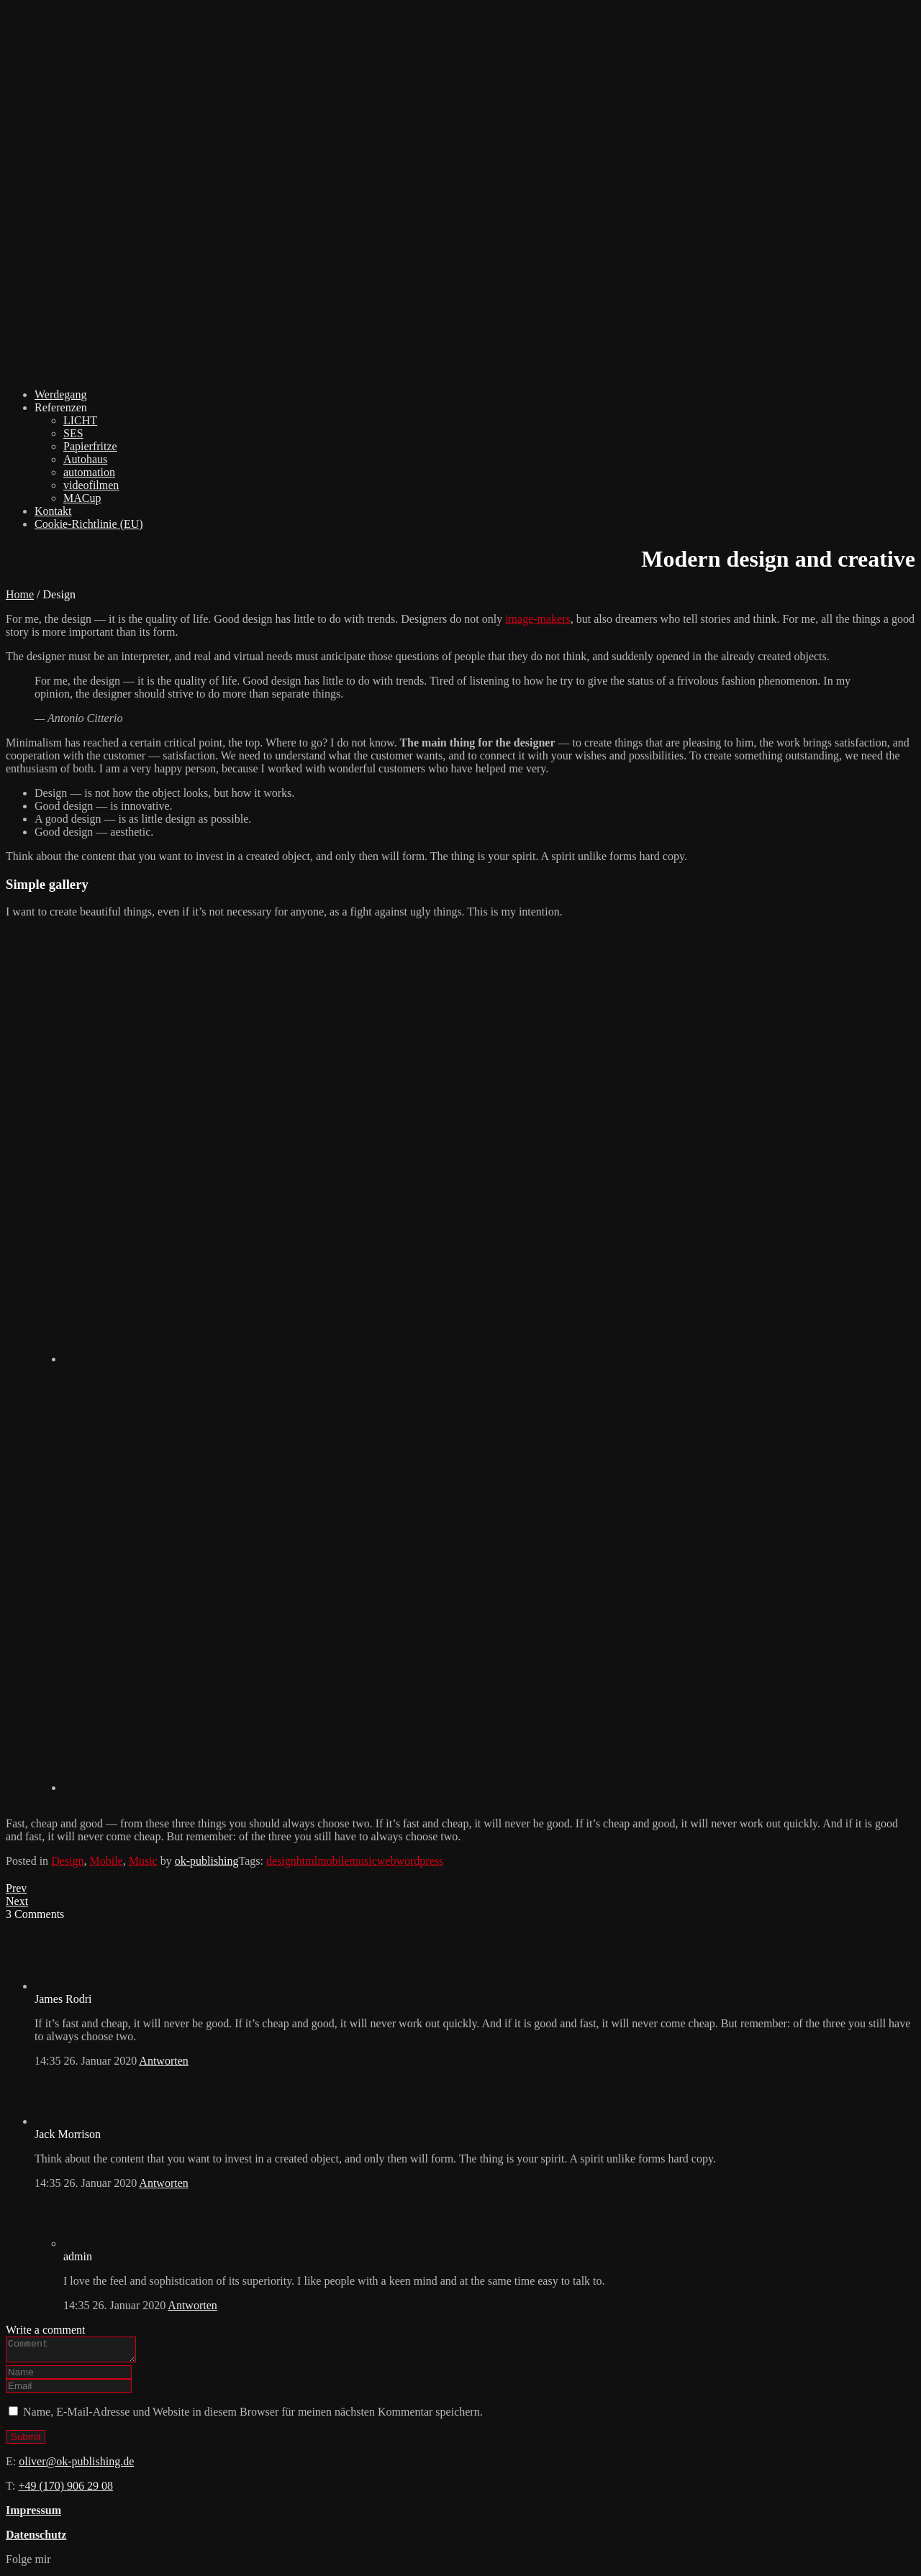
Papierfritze (90, 446)
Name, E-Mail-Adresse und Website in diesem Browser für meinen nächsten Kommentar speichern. (253, 2416)
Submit (25, 2441)
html (306, 1861)
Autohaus (85, 459)
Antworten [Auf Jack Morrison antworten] (163, 2183)
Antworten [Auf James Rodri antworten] (163, 2061)
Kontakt (53, 511)
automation (89, 472)
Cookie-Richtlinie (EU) (89, 524)
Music (143, 1861)
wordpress (419, 1861)
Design (67, 1861)
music (363, 1861)
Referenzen (61, 407)
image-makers (538, 619)
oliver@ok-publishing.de (76, 2465)
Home (20, 594)
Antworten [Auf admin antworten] (192, 2305)
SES (73, 433)
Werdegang (60, 394)
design (281, 1861)
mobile (333, 1861)
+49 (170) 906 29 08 (65, 2490)
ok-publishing (207, 1861)
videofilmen (91, 485)
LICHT (80, 420)
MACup (82, 498)
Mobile (105, 1861)
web (386, 1861)
